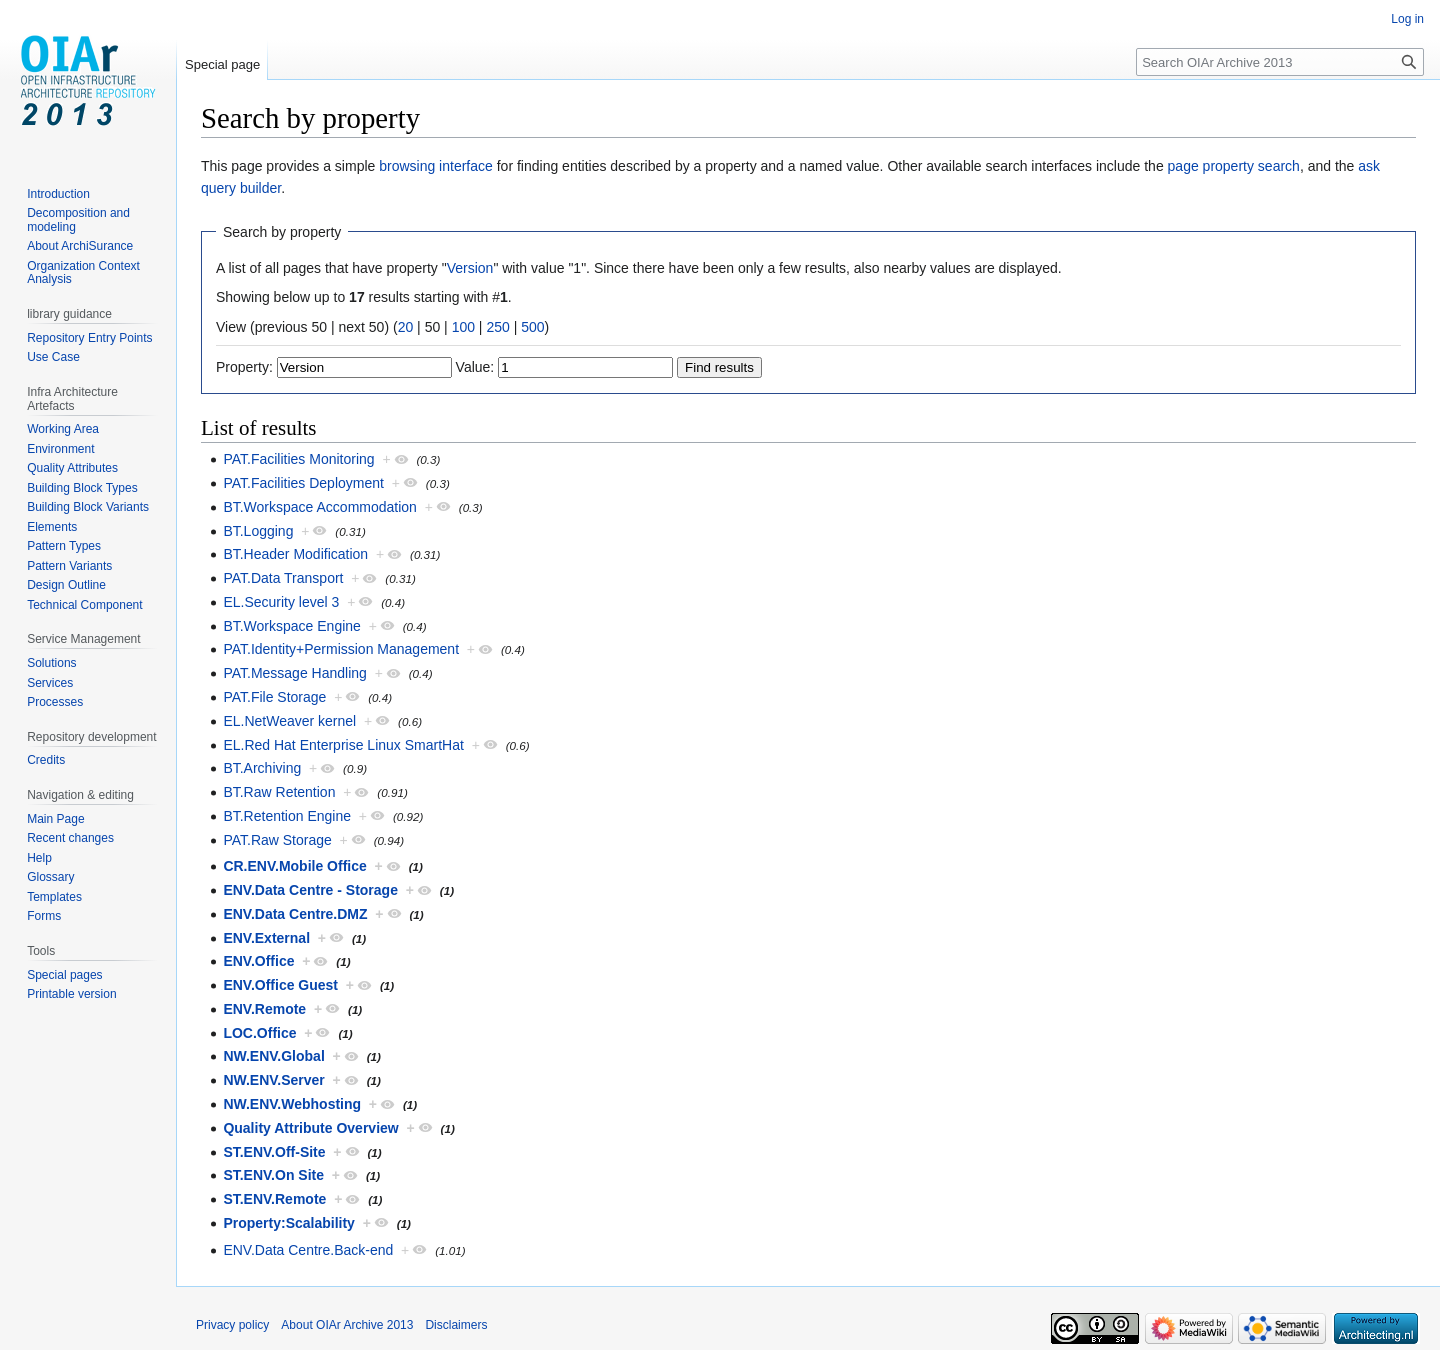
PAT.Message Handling (294, 673)
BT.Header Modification (295, 554)
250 (497, 327)
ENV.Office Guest (280, 985)
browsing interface (436, 166)
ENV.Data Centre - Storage (310, 890)
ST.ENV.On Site (273, 1175)
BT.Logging (258, 531)
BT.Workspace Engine (291, 626)
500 (532, 327)
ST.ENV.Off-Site (274, 1152)
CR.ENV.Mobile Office (294, 866)
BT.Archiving (262, 768)
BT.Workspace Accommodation (320, 507)
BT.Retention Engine (287, 816)
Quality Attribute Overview (310, 1128)
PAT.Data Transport (283, 578)
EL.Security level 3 (281, 602)
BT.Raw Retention (279, 792)
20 (406, 327)
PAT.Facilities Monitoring (298, 459)
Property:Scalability (289, 1223)
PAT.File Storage (274, 697)
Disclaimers (456, 1325)
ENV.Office (258, 961)
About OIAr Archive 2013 (347, 1325)
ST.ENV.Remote (274, 1199)
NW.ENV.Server (273, 1080)
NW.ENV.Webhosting (292, 1104)
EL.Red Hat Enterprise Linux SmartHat (343, 745)
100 (463, 327)
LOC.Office (259, 1033)
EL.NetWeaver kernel (289, 721)
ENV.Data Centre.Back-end (308, 1250)
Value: (475, 367)
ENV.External (266, 938)
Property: (244, 367)
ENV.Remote (264, 1009)
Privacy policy (232, 1325)
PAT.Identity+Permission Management (341, 649)
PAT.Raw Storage (277, 840)
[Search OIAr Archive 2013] (1280, 62)
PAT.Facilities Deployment (303, 483)
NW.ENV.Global (273, 1056)
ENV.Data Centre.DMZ (295, 914)
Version (470, 268)
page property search (1234, 166)
